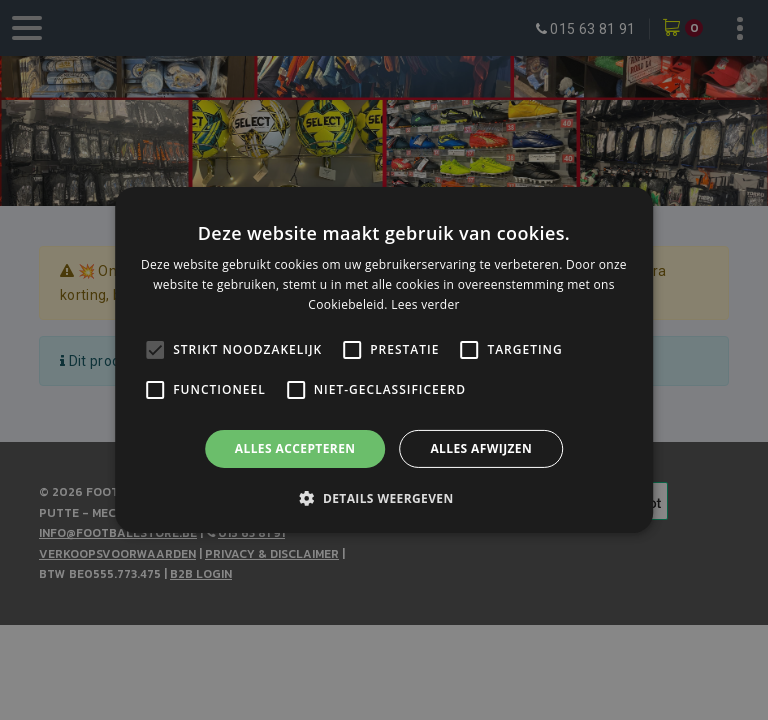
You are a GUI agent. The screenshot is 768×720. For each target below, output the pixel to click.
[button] (383, 498)
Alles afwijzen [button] (481, 448)
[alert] (384, 360)
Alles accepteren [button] (295, 448)
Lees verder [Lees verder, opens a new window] (425, 304)
